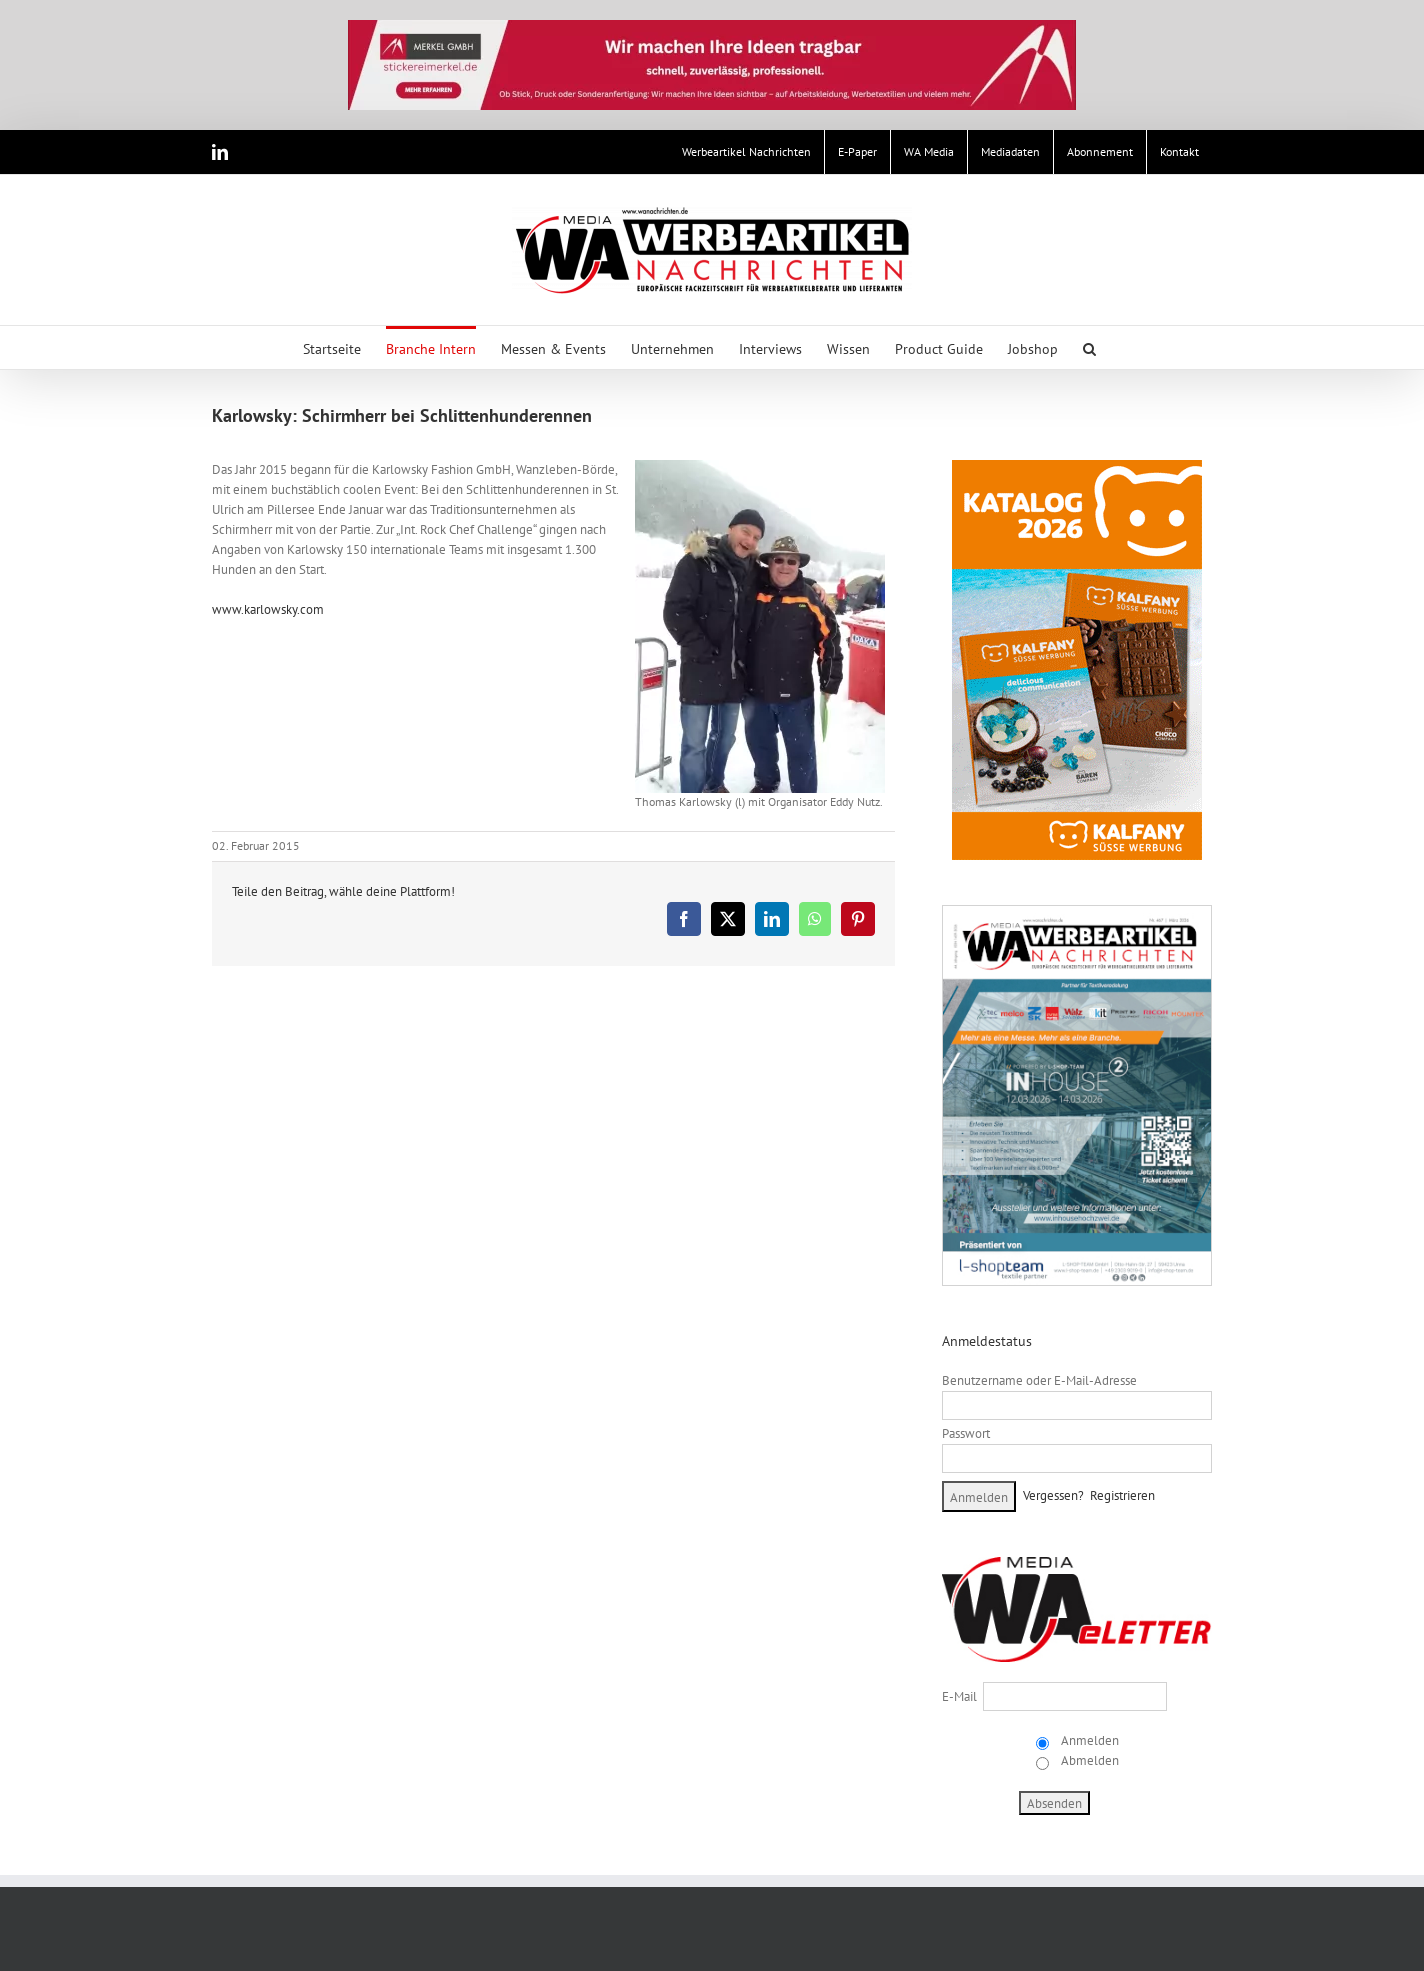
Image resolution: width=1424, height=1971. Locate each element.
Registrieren (1122, 1495)
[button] (1089, 347)
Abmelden (1088, 1760)
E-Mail (959, 1696)
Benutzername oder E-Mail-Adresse (1039, 1380)
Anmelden (1088, 1740)
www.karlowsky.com (268, 609)
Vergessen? (1053, 1495)
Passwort (966, 1433)
